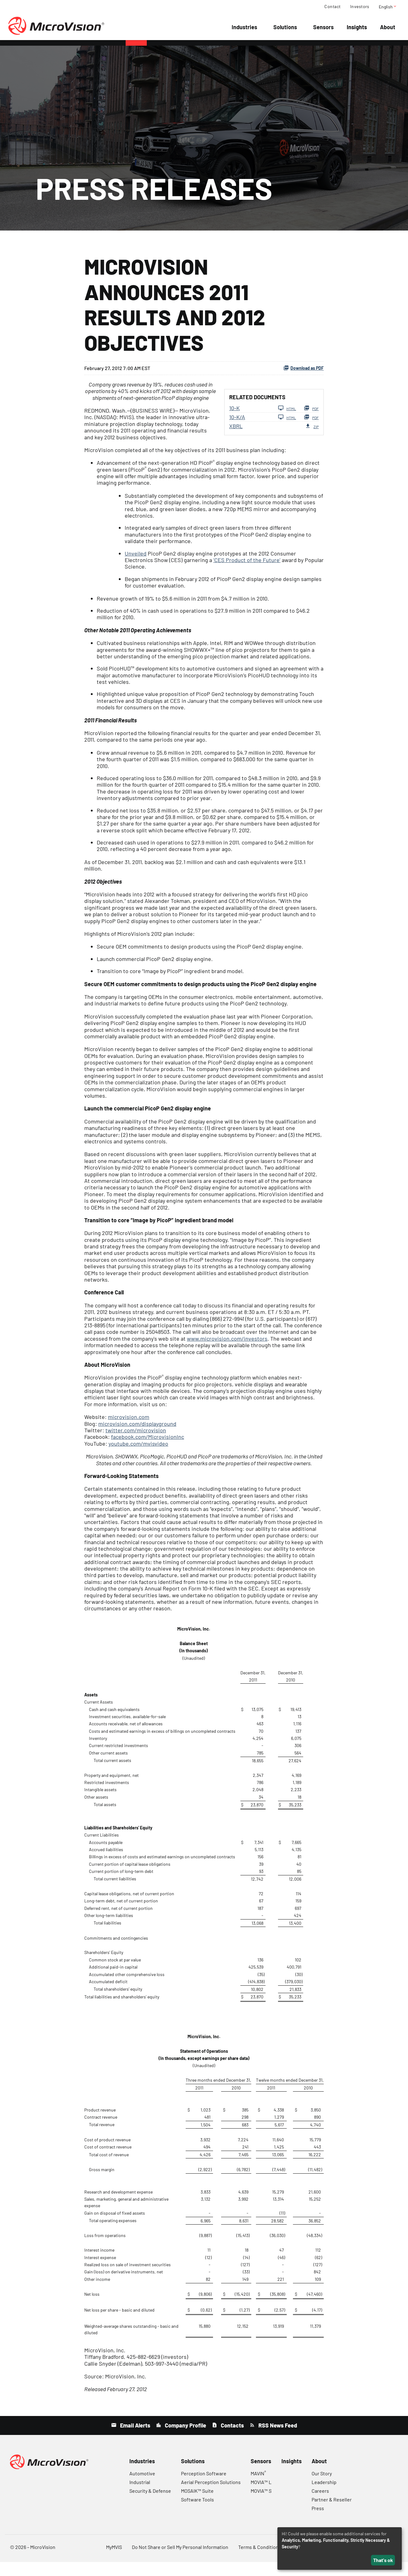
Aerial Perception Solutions (211, 2496)
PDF (311, 422)
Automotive (142, 2487)
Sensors (323, 27)
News (136, 49)
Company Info (168, 49)
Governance (320, 49)
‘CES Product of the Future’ (246, 573)
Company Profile (185, 2439)
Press (318, 2522)
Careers (320, 2505)
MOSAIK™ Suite (197, 2505)
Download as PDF (303, 382)
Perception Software (203, 2487)
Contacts (232, 2439)
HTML (287, 422)
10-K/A (237, 431)
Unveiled (135, 567)
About (387, 27)
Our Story (322, 2487)
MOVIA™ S (261, 2505)
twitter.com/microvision (135, 1444)
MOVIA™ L (261, 2496)
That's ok (383, 2560)
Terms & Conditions (259, 2561)
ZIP (312, 440)
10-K (234, 422)
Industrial (139, 2496)
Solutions (285, 27)
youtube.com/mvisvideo (138, 1457)
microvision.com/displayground (137, 1437)
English (388, 6)
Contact (332, 6)
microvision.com (128, 1430)
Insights (357, 27)
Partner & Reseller (332, 2513)
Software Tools (197, 2513)
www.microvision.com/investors (227, 1352)
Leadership (324, 2496)
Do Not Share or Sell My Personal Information (180, 2561)
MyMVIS (114, 2561)
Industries (244, 27)
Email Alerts (134, 2439)
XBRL (236, 440)
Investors (359, 6)
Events (113, 49)
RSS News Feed (277, 2439)
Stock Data (248, 49)
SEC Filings (283, 49)
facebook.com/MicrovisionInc (147, 1450)
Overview (85, 49)
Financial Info (209, 49)
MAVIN (258, 2487)
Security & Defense (150, 2505)
